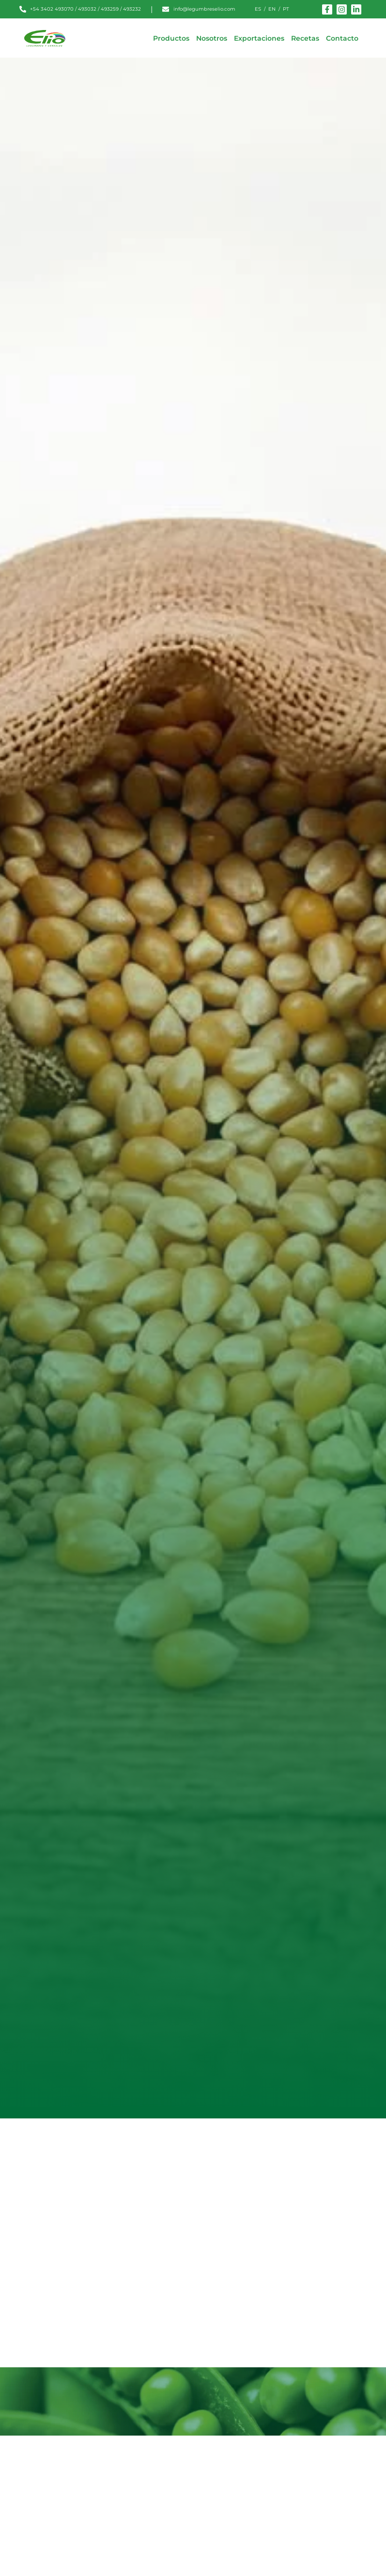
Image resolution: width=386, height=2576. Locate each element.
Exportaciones (259, 38)
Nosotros (211, 38)
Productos (171, 38)
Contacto (342, 38)
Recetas (305, 38)
